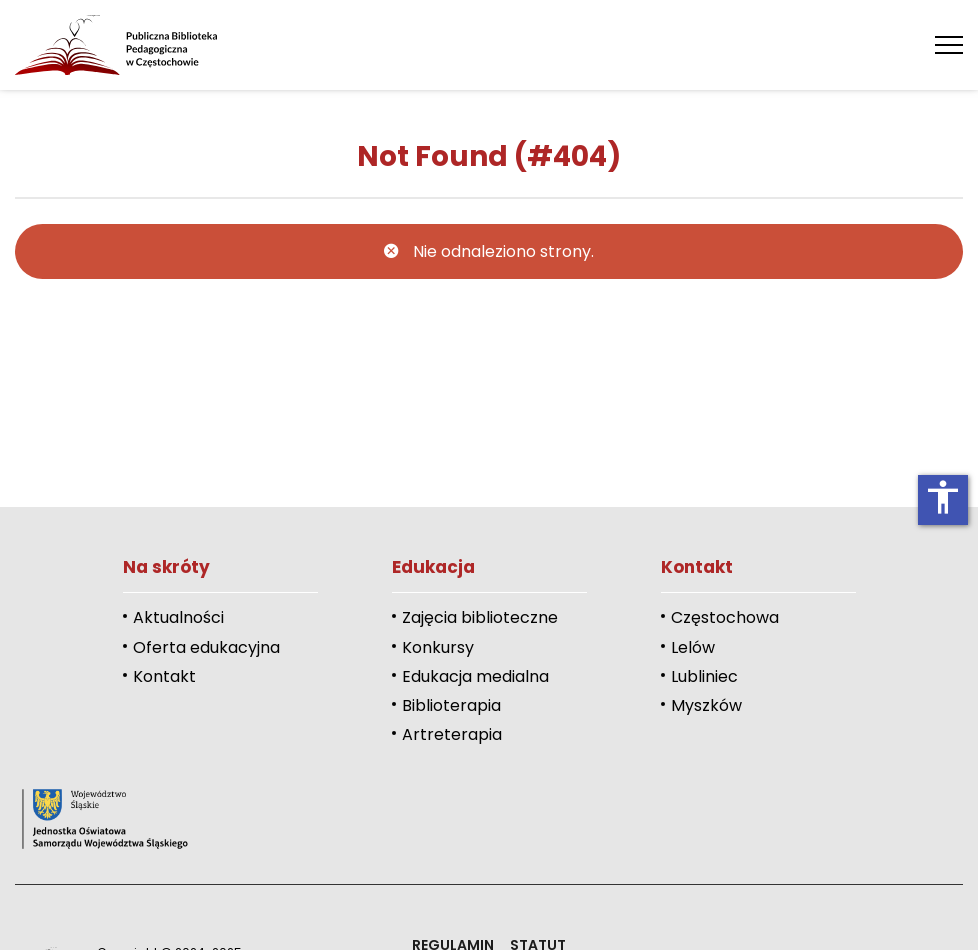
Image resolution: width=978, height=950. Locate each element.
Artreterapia (452, 734)
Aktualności (178, 617)
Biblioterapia (451, 705)
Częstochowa (725, 617)
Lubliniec (704, 676)
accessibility (943, 497)
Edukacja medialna (475, 676)
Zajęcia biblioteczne (480, 617)
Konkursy (438, 647)
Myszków (706, 705)
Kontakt (164, 676)
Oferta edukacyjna (206, 647)
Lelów (693, 647)
